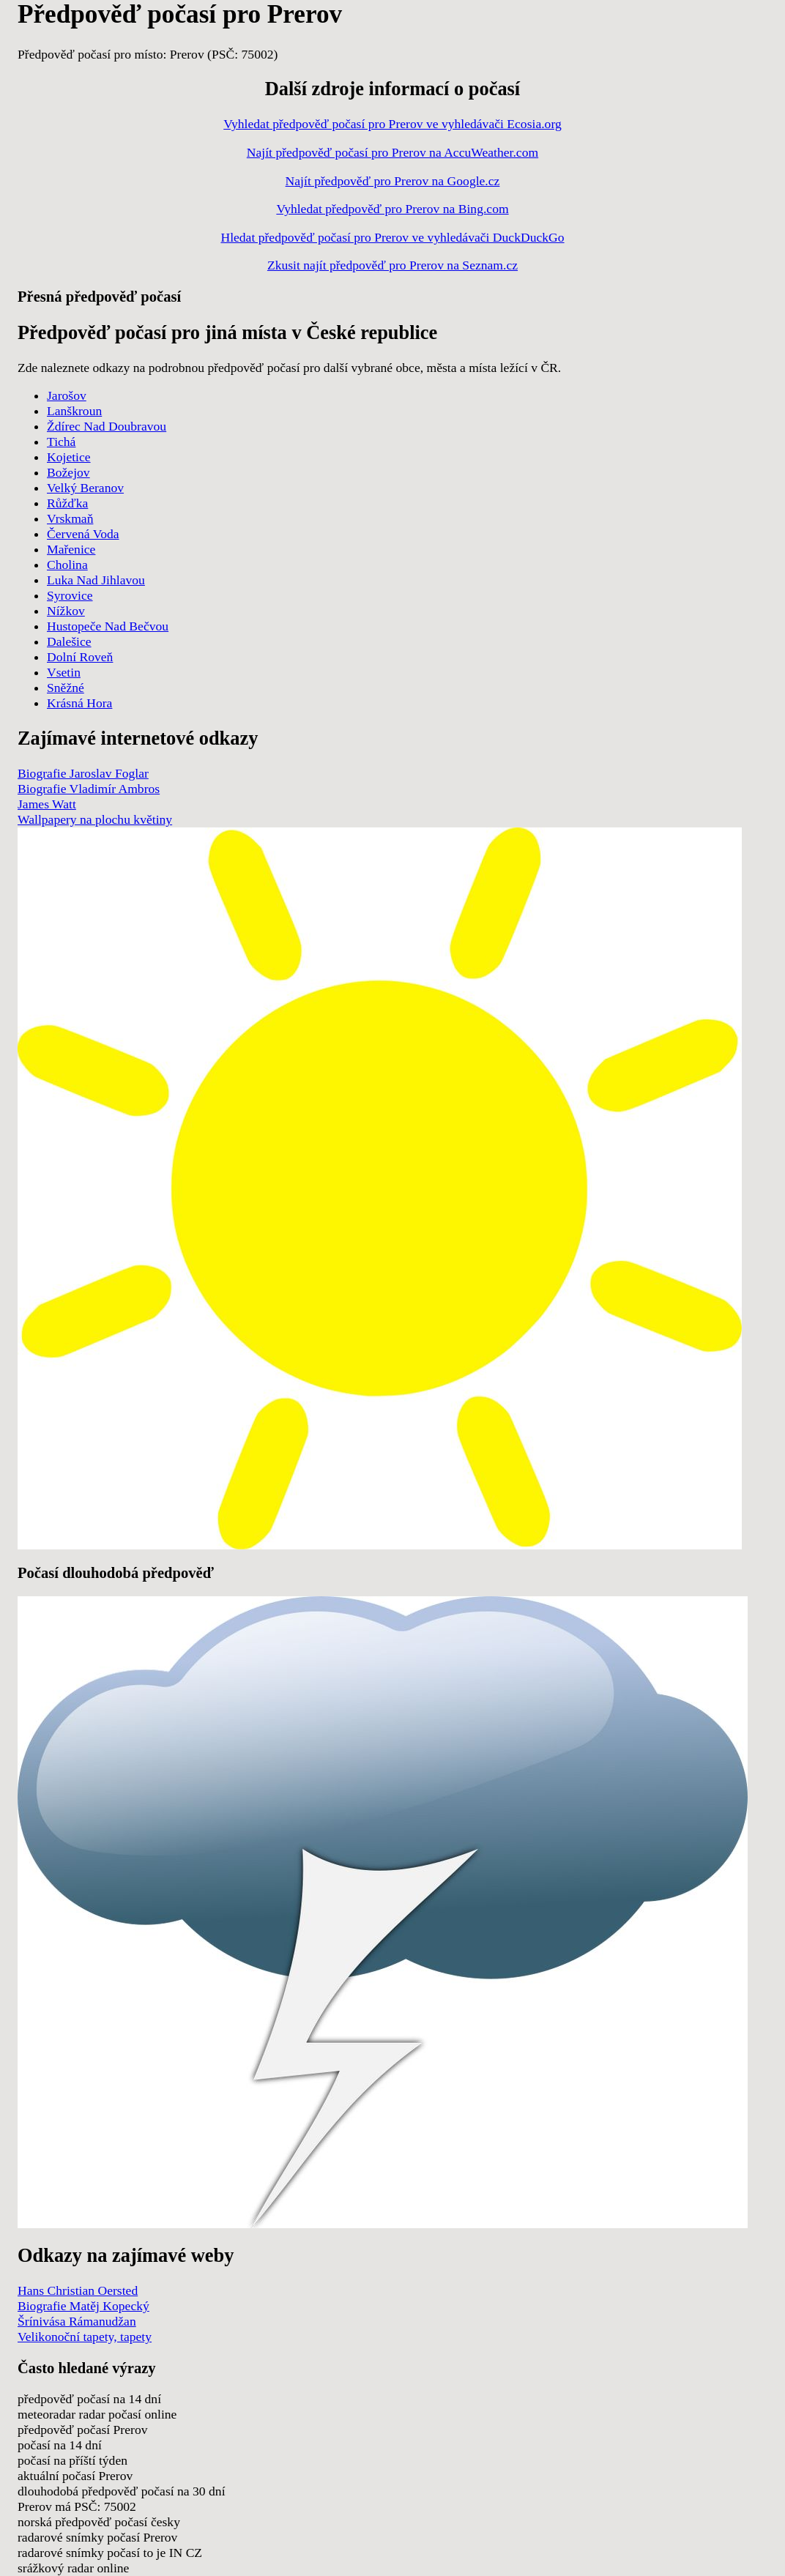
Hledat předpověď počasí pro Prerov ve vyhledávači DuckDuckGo (392, 237)
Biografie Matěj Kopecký (83, 2305)
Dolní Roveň (80, 656)
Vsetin (64, 672)
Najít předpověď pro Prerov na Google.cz (393, 181)
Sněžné (65, 687)
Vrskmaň (70, 518)
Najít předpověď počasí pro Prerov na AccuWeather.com (392, 152)
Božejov (68, 472)
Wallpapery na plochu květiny (95, 819)
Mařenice (71, 549)
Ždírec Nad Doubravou (106, 426)
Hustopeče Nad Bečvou (107, 626)
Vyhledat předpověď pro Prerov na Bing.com (392, 208)
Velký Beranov (85, 487)
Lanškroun (74, 410)
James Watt (47, 804)
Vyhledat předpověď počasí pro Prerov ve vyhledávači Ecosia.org (392, 123)
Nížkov (66, 610)
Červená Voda (83, 533)
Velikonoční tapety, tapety (85, 2336)
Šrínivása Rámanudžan (77, 2321)
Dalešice (69, 641)
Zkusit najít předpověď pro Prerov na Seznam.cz (392, 265)
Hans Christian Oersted (78, 2290)
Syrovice (70, 595)
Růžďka (67, 503)
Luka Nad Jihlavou (96, 580)
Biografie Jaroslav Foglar (83, 773)
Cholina (67, 564)
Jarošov (66, 395)
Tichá (61, 441)
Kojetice (69, 457)
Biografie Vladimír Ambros (89, 788)
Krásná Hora (79, 703)
